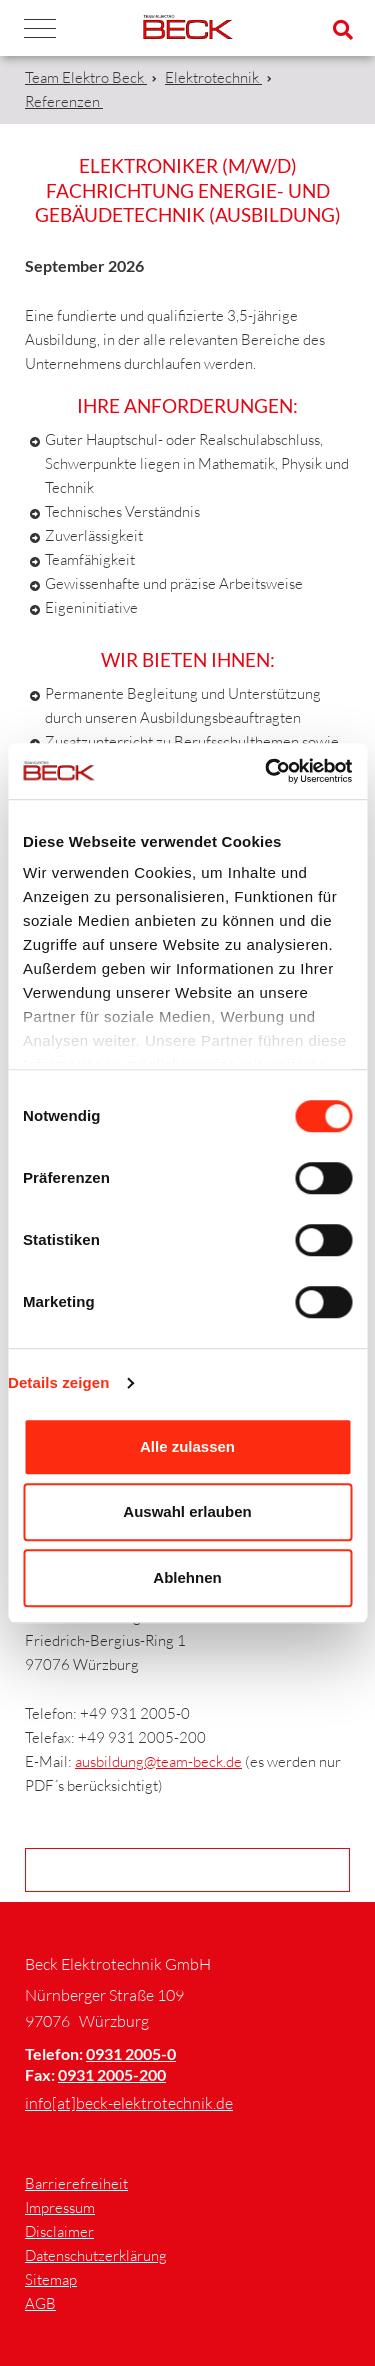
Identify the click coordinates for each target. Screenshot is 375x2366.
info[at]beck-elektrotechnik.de (129, 2103)
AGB (40, 2303)
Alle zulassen (187, 1446)
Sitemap (51, 2279)
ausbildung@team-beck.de (158, 1761)
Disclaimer (59, 2231)
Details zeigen (58, 1382)
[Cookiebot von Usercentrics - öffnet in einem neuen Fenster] (267, 771)
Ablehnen (187, 1577)
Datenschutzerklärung (96, 2255)
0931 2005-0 (131, 2053)
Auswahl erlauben (187, 1511)
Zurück (193, 1869)
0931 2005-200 (112, 2074)
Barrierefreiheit (76, 2183)
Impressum (60, 2207)
